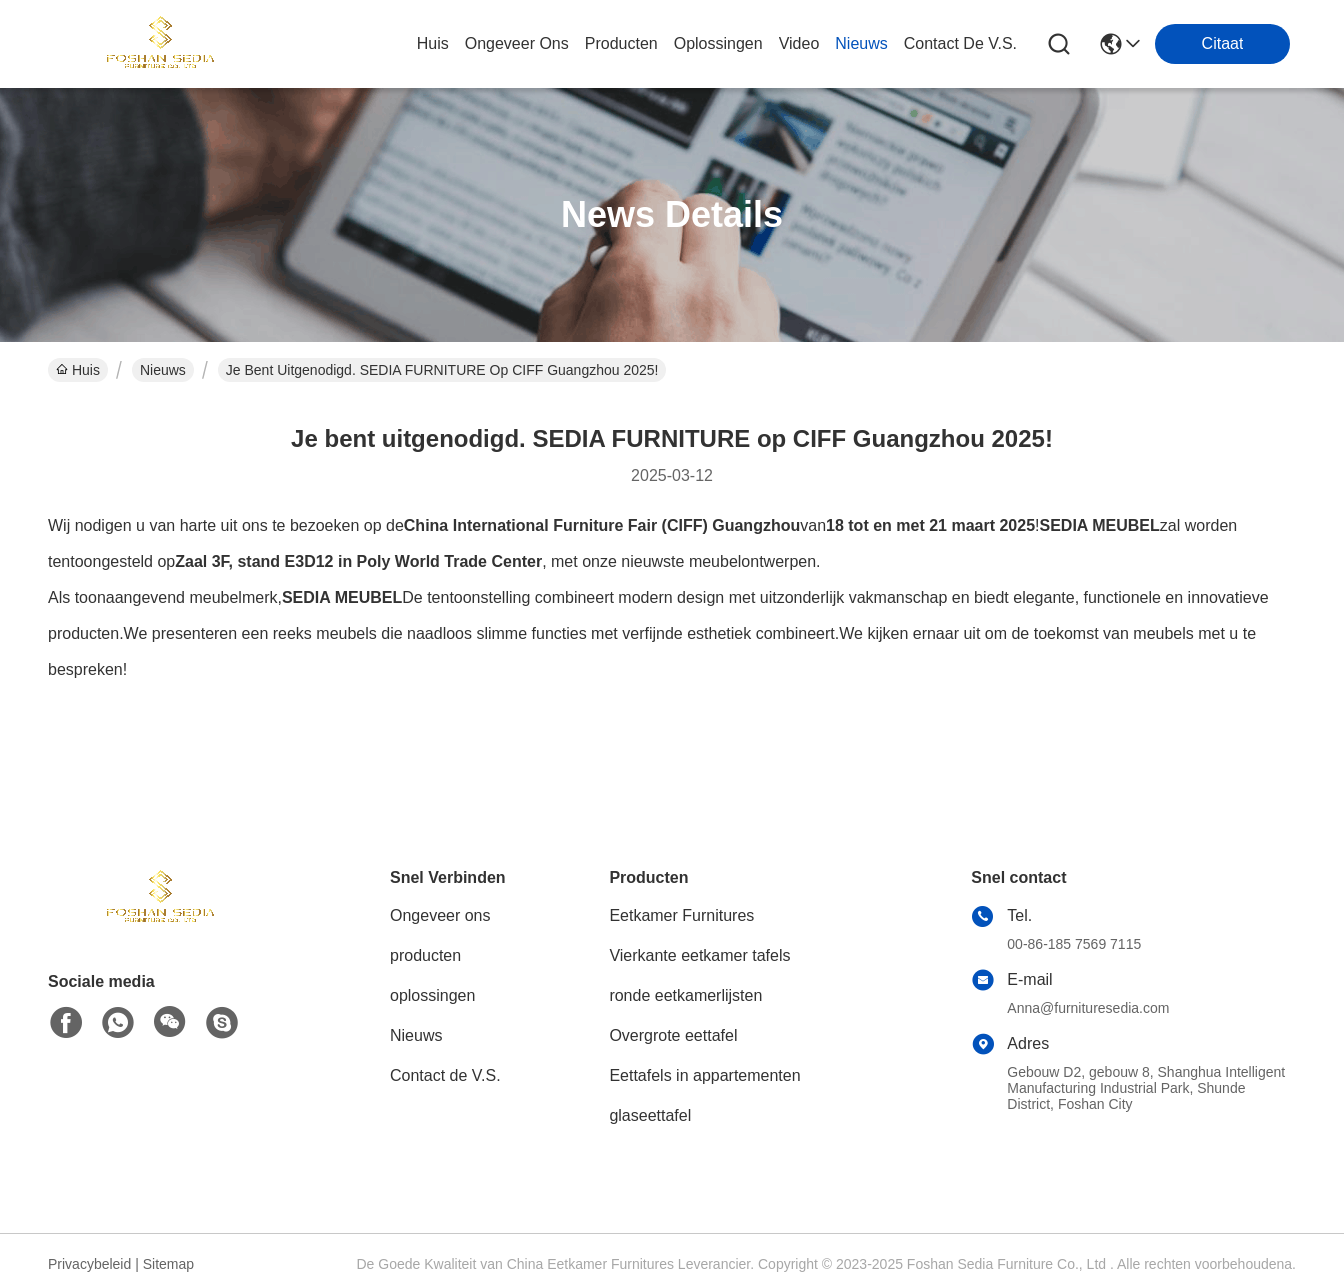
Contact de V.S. (445, 1075)
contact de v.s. (960, 43)
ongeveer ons (517, 43)
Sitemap (168, 1264)
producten (621, 43)
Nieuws (163, 370)
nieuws (861, 43)
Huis (433, 43)
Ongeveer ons (440, 915)
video (799, 43)
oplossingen (718, 43)
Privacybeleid (89, 1264)
